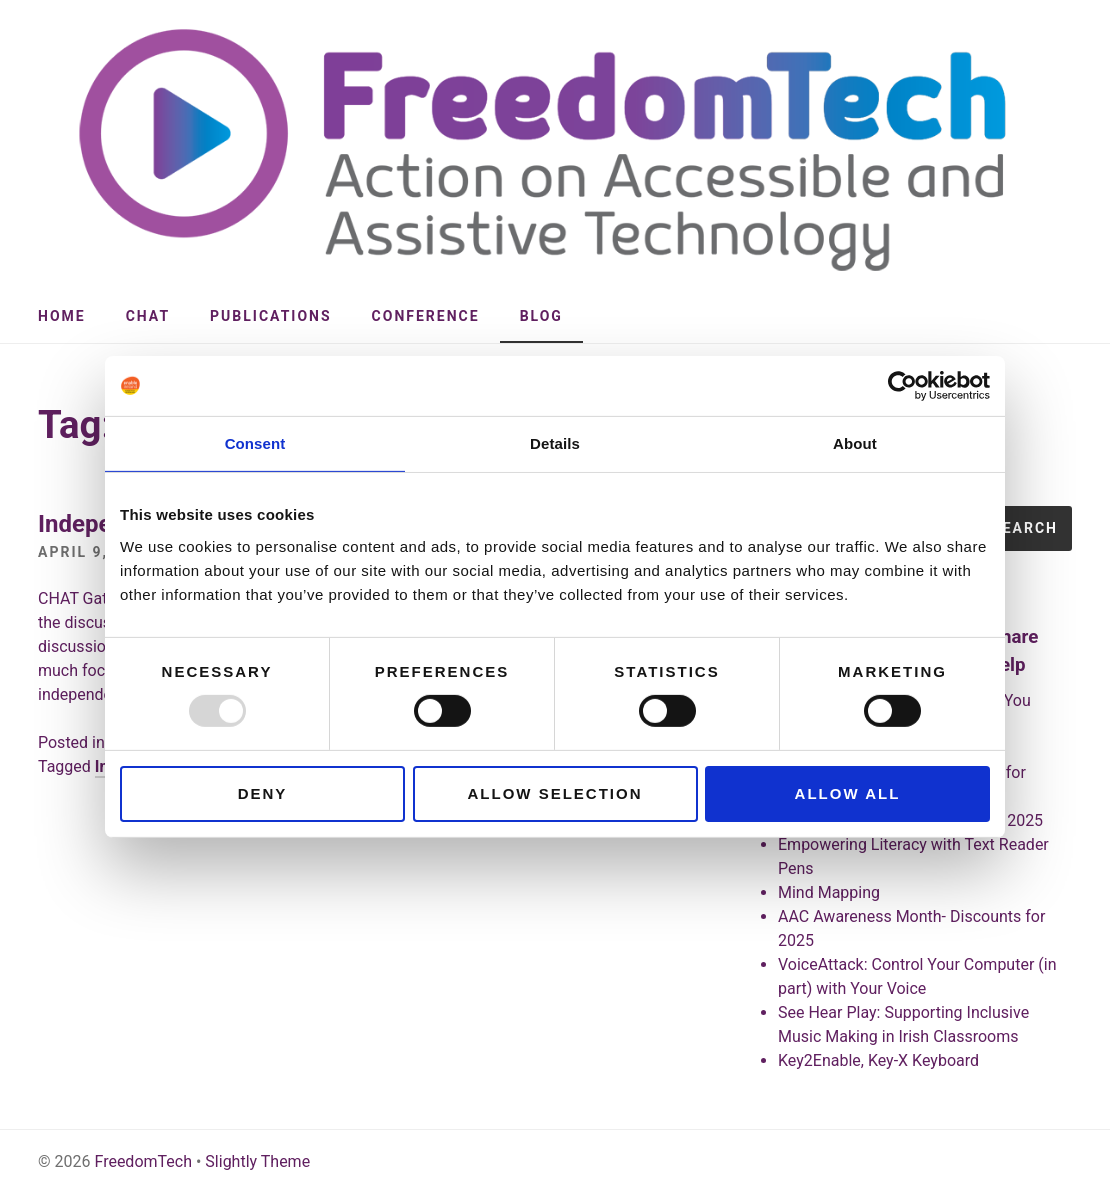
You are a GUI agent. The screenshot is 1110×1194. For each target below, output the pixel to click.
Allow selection (555, 793)
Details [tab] (555, 443)
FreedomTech (143, 1161)
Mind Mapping (829, 892)
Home (62, 316)
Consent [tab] (255, 443)
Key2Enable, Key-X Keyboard (878, 1060)
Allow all (848, 793)
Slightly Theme (257, 1161)
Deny (263, 793)
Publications (271, 316)
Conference (426, 316)
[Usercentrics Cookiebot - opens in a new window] (902, 386)
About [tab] (855, 443)
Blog (541, 316)
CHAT (148, 316)
